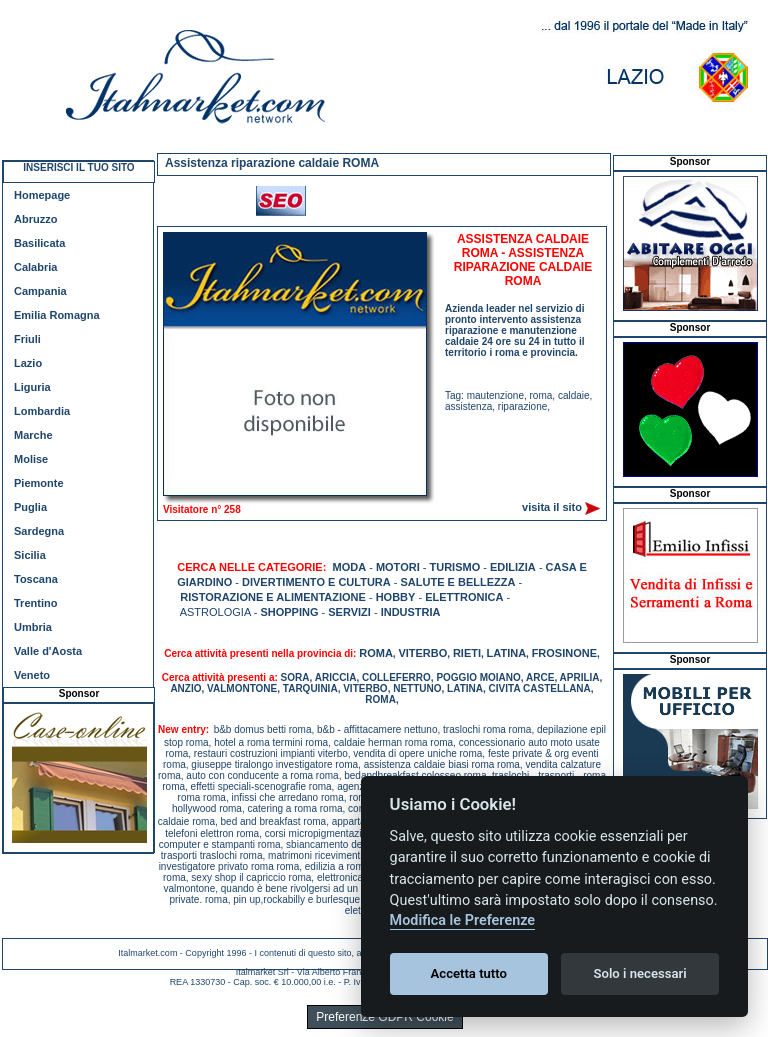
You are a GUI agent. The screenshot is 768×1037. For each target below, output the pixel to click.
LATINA (507, 653)
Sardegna (39, 531)
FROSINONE (564, 653)
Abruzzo (35, 219)
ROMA (376, 653)
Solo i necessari (640, 973)
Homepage (42, 195)
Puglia (30, 507)
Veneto (32, 675)
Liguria (32, 387)
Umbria (33, 627)
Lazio (28, 363)
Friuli (27, 339)
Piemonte (39, 483)
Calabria (35, 267)
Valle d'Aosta (48, 651)
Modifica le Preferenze (463, 920)
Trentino (35, 603)
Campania (40, 291)
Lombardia (42, 411)
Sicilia (30, 555)
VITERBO (422, 653)
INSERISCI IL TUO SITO (78, 167)
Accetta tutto (469, 973)
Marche (33, 435)
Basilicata (39, 243)
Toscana (36, 579)
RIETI (467, 653)
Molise (31, 459)
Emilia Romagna (57, 315)
